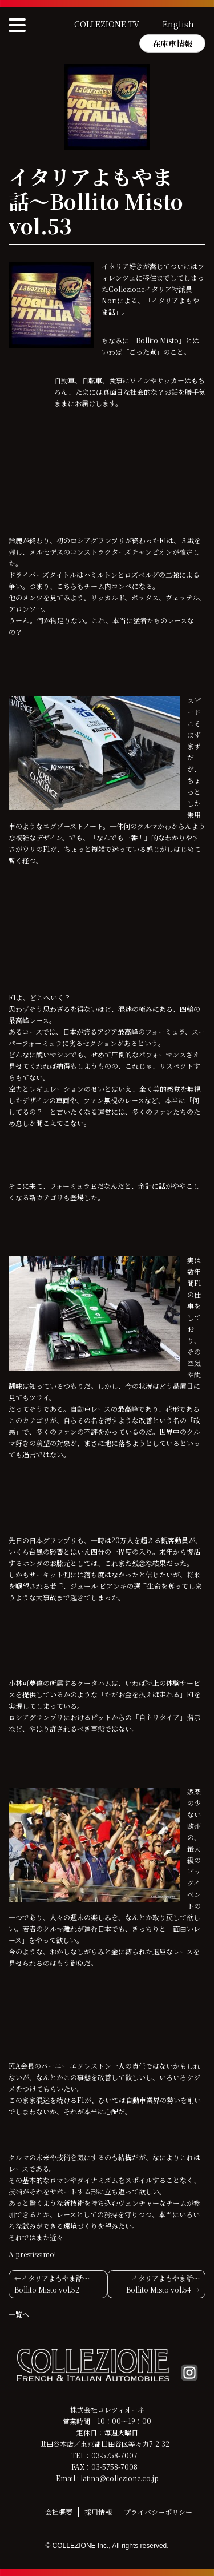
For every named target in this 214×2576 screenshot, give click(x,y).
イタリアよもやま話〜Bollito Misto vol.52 (52, 2283)
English (178, 24)
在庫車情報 (172, 43)
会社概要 (58, 2512)
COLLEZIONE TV (106, 24)
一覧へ (19, 2314)
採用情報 (98, 2512)
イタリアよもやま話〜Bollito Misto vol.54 (163, 2283)
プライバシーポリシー (158, 2512)
